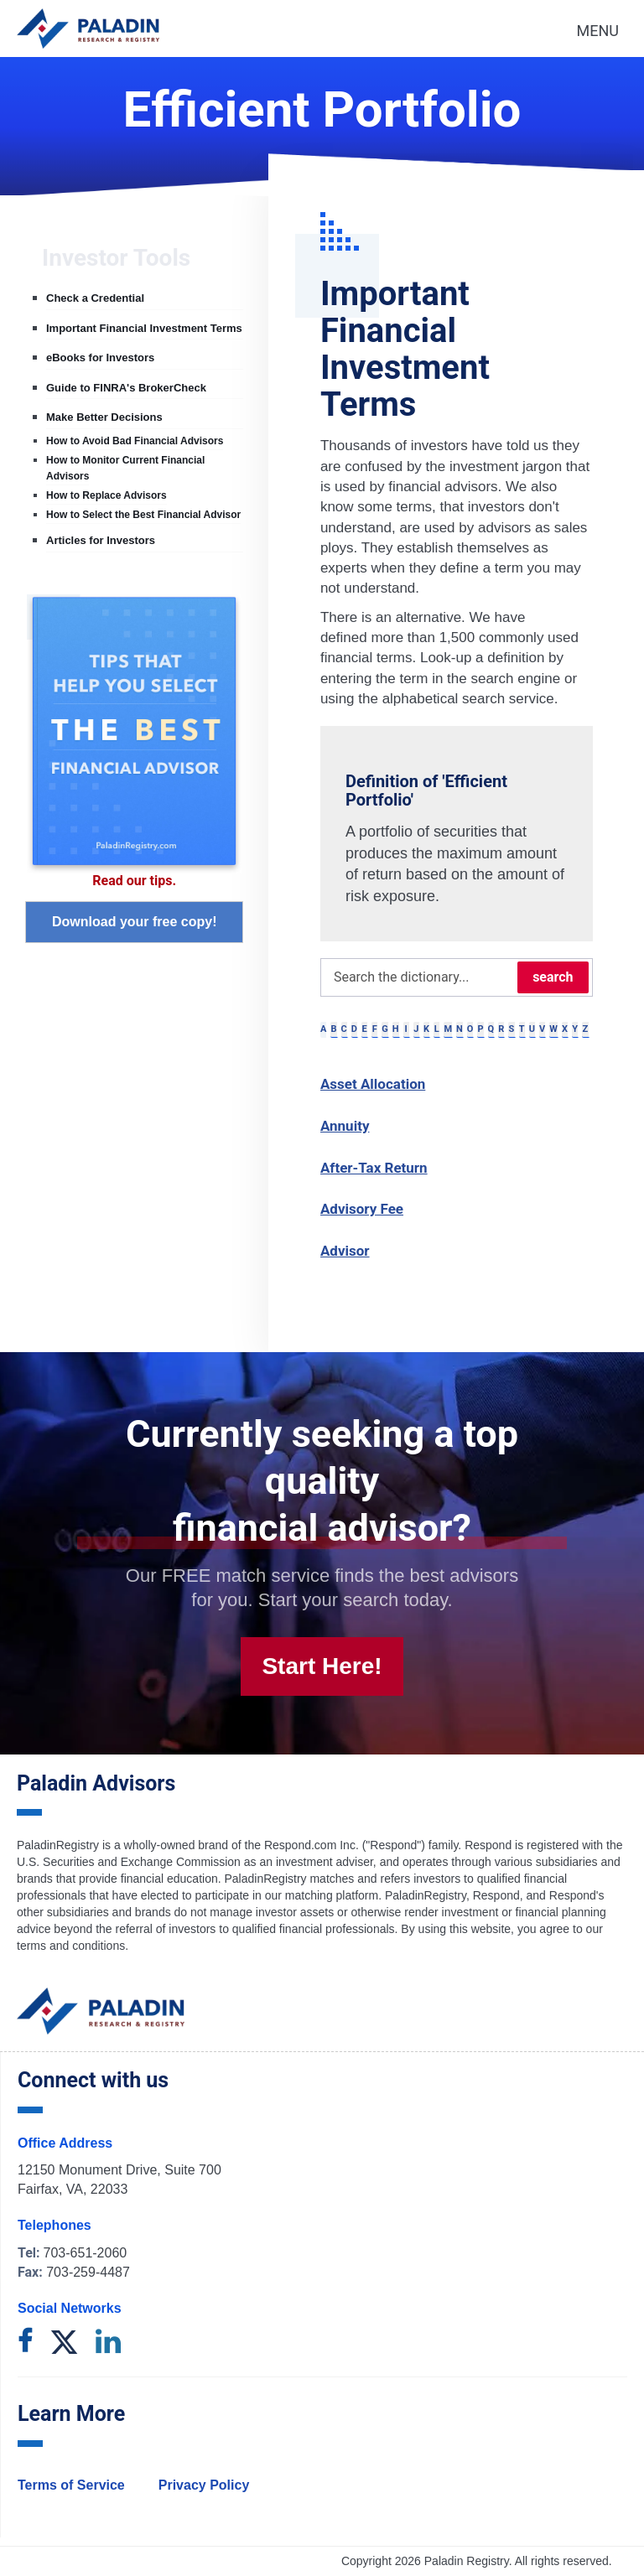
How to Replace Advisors (106, 495)
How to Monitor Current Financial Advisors (125, 467)
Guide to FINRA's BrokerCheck (126, 387)
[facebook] (25, 2343)
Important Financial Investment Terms (144, 328)
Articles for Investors (100, 540)
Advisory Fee (361, 1208)
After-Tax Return (374, 1167)
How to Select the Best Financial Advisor (143, 515)
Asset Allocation (372, 1083)
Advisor (345, 1250)
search (552, 977)
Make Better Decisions (104, 417)
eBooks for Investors (100, 357)
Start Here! (322, 1666)
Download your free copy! (134, 922)
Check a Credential (95, 298)
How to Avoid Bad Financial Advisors (134, 441)
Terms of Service (71, 2485)
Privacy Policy (204, 2485)
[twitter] (64, 2343)
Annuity (345, 1125)
